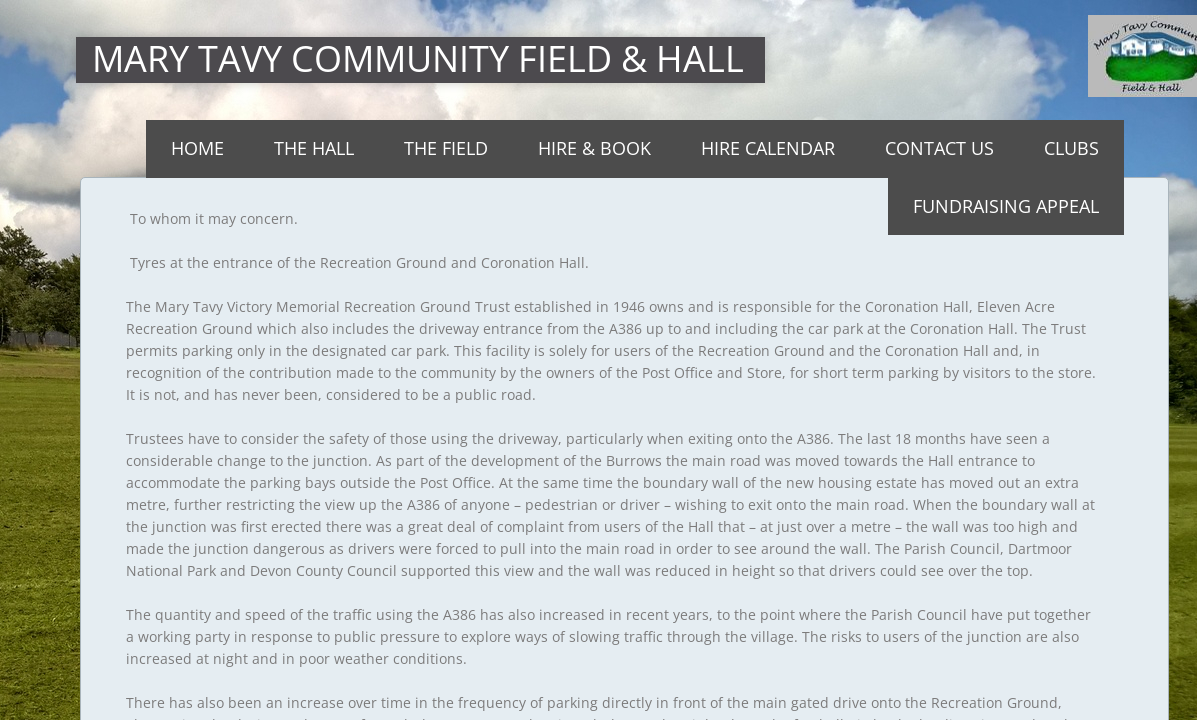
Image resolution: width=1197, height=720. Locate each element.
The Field (446, 148)
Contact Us (939, 148)
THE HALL (314, 148)
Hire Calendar (768, 148)
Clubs (1071, 148)
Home (197, 148)
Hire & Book (594, 148)
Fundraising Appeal (1006, 206)
